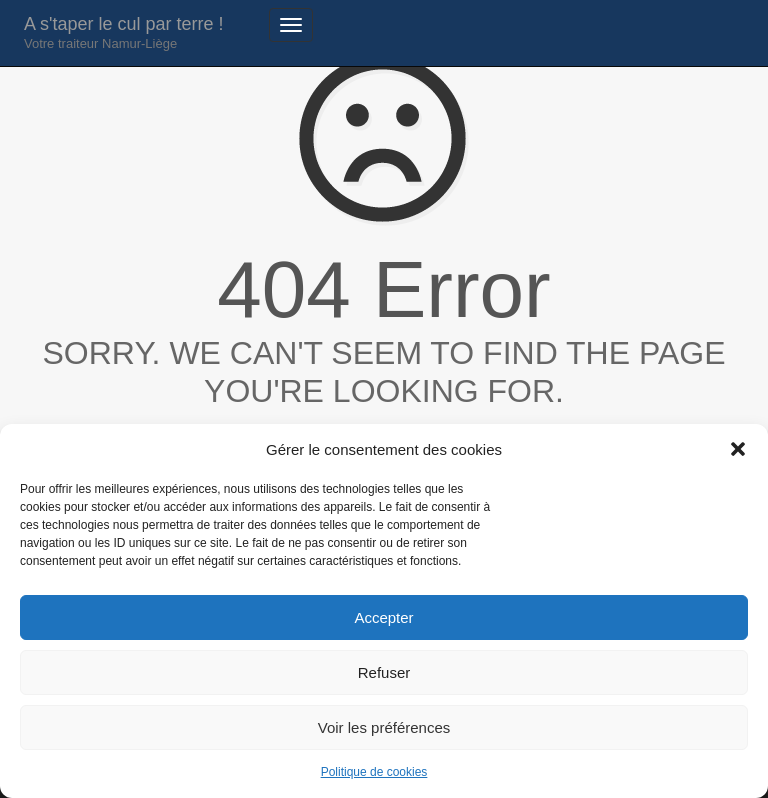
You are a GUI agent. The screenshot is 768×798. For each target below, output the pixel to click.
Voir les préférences (384, 727)
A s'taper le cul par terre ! (124, 32)
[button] (738, 449)
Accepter (383, 617)
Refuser (384, 672)
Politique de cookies (374, 772)
